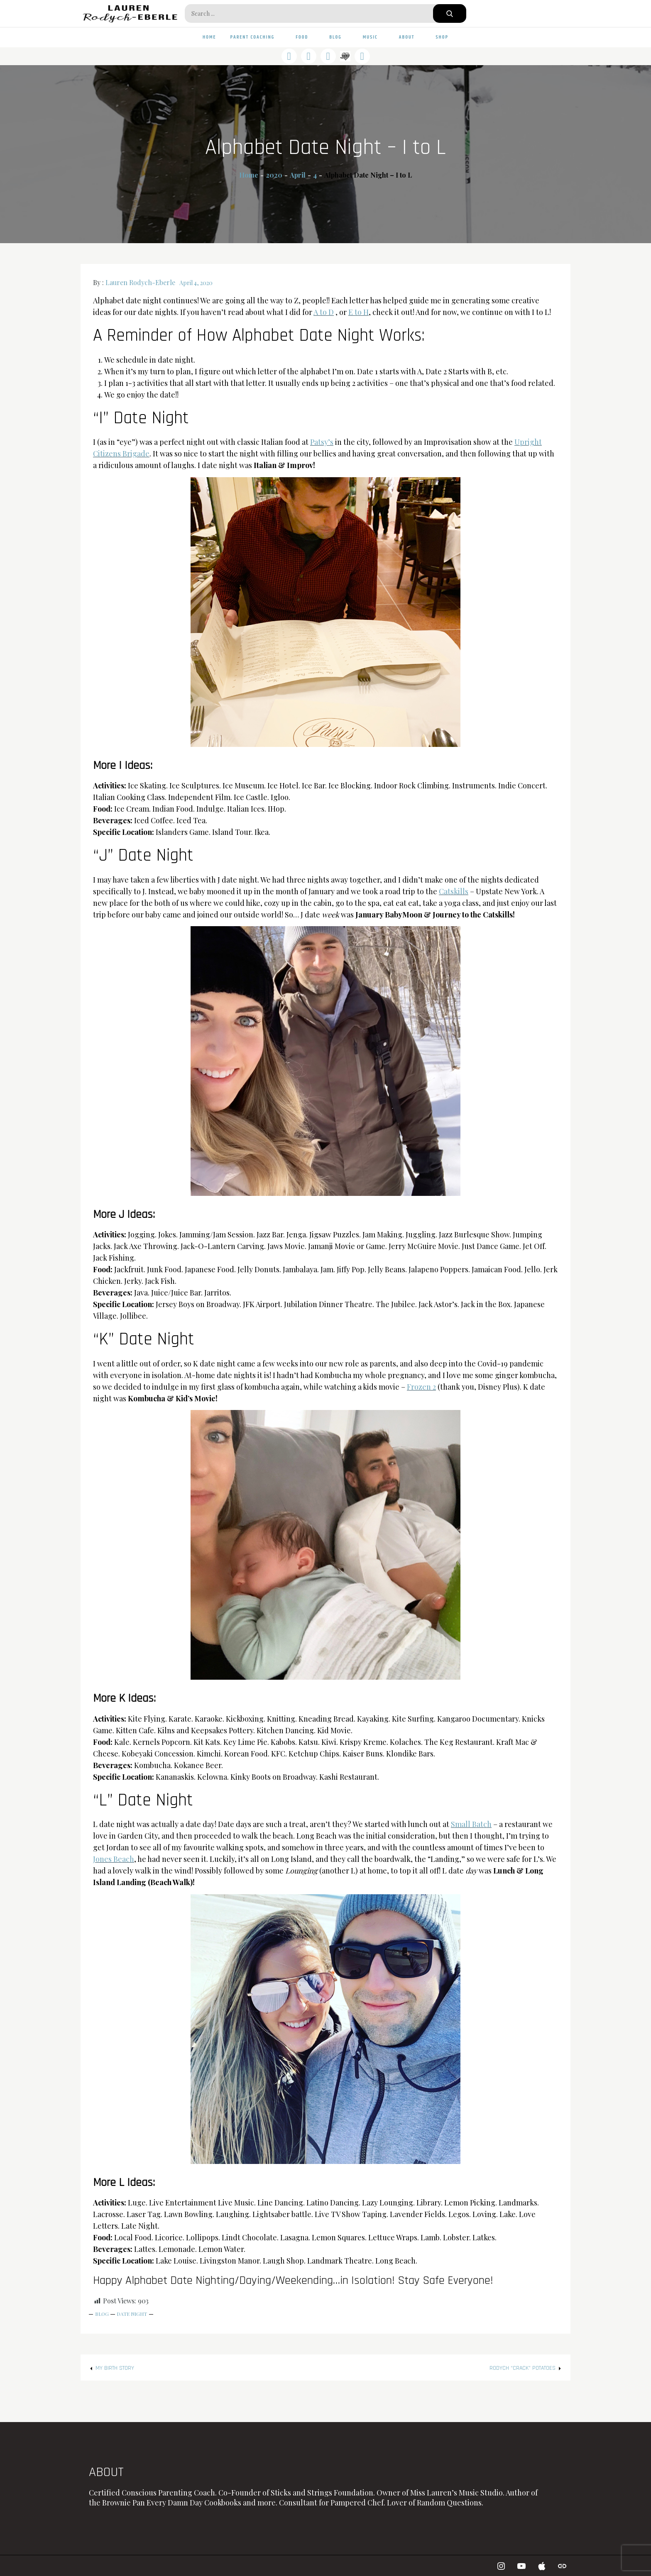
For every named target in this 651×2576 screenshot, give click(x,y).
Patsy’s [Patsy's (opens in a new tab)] (321, 442)
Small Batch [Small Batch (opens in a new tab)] (471, 1824)
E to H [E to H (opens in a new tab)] (358, 312)
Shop (442, 37)
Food (305, 37)
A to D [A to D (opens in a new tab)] (323, 312)
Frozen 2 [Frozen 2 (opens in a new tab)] (421, 1387)
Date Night (132, 2313)
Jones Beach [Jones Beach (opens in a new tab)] (113, 1859)
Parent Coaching (256, 37)
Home (209, 37)
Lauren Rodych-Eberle (140, 282)
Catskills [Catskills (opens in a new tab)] (453, 891)
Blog (339, 37)
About (410, 37)
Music (374, 37)
